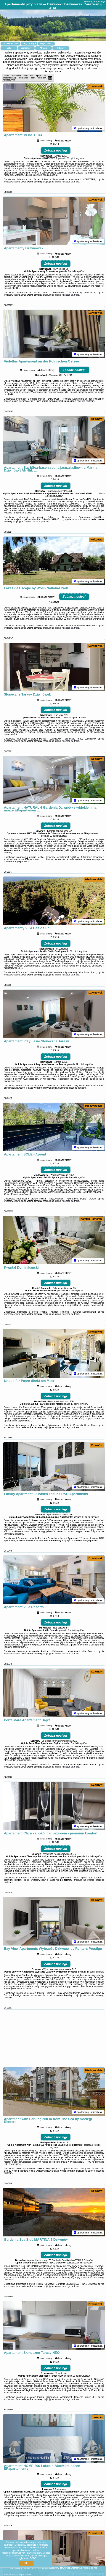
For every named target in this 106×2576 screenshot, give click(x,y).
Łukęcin (97, 2510)
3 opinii (72, 1224)
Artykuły (61, 48)
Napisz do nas (90, 2568)
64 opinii (96, 2228)
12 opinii (79, 2351)
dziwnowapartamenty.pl (93, 1)
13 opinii (49, 514)
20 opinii (71, 163)
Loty (9, 48)
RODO (33, 2558)
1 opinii (89, 1930)
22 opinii (74, 988)
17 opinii (75, 1459)
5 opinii (73, 745)
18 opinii (77, 2469)
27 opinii (91, 2051)
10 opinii (53, 868)
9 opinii (71, 1695)
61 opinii (80, 1106)
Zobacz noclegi (55, 155)
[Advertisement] (53, 2119)
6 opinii (71, 280)
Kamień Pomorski (91, 1265)
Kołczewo (96, 558)
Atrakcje (43, 48)
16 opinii (73, 1813)
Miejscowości (46, 43)
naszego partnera (70, 186)
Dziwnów (96, 432)
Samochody (26, 48)
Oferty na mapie (29, 43)
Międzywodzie (93, 912)
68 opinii (69, 1342)
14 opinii (86, 1577)
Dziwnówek (95, 86)
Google (18, 2545)
